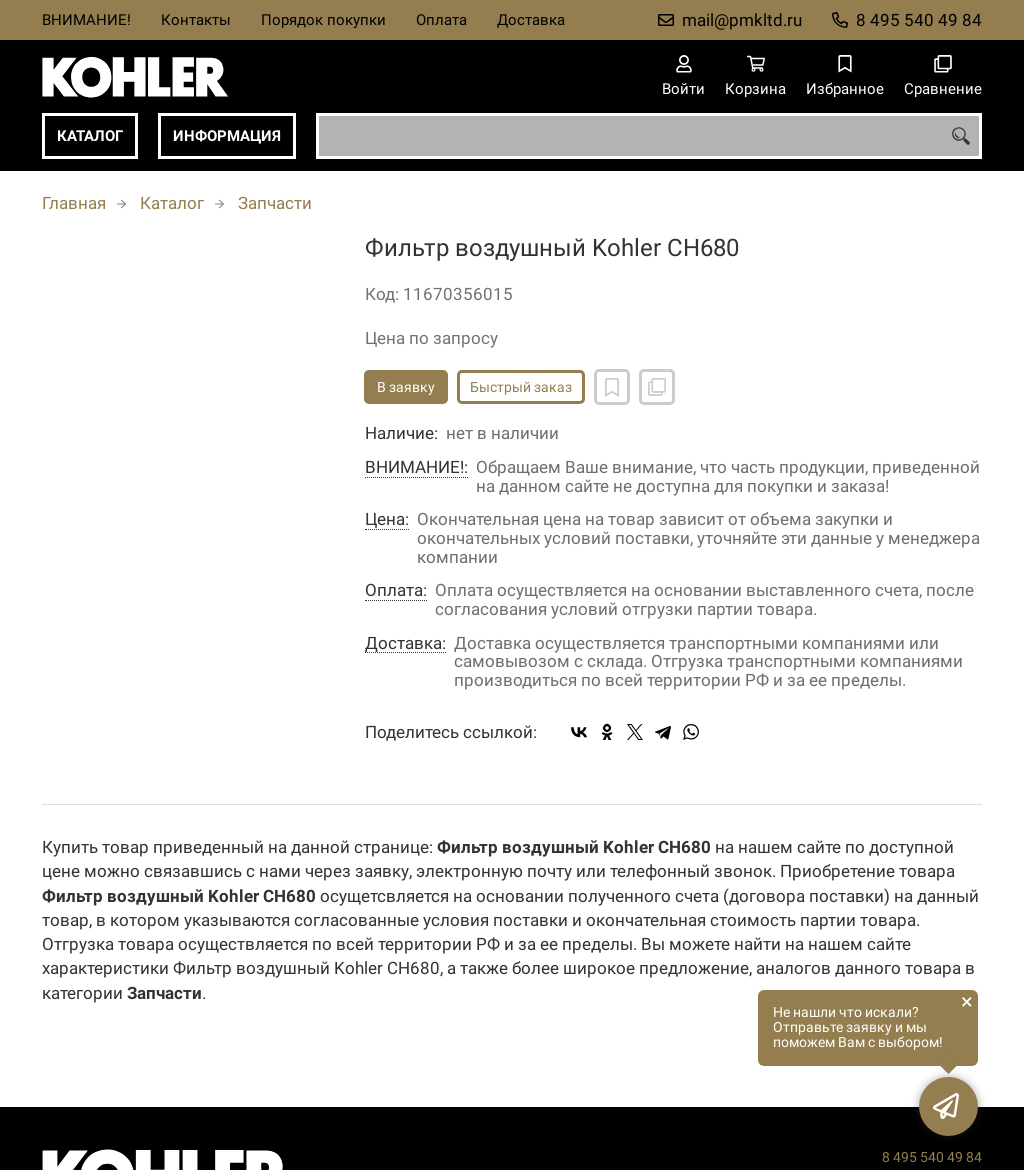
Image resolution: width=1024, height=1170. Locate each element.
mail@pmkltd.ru (742, 20)
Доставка (531, 20)
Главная (74, 203)
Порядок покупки (323, 20)
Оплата (441, 20)
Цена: (387, 519)
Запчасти (275, 203)
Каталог (90, 136)
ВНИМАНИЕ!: (416, 467)
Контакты (196, 20)
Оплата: (396, 590)
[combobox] (649, 136)
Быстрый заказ (521, 387)
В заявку (406, 387)
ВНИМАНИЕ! (86, 20)
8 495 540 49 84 (919, 20)
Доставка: (405, 643)
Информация (227, 136)
